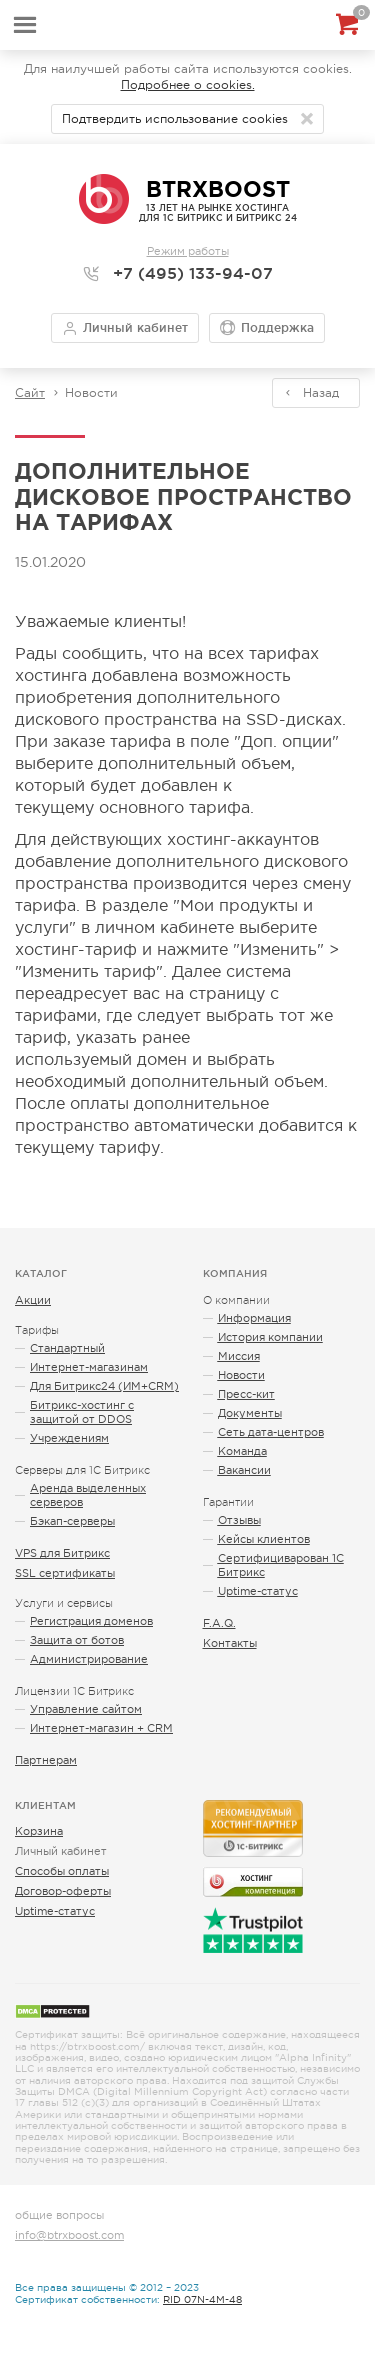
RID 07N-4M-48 (202, 2299)
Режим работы (188, 251)
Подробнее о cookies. (188, 85)
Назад (321, 393)
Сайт (30, 393)
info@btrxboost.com (69, 2235)
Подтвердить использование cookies (175, 119)
